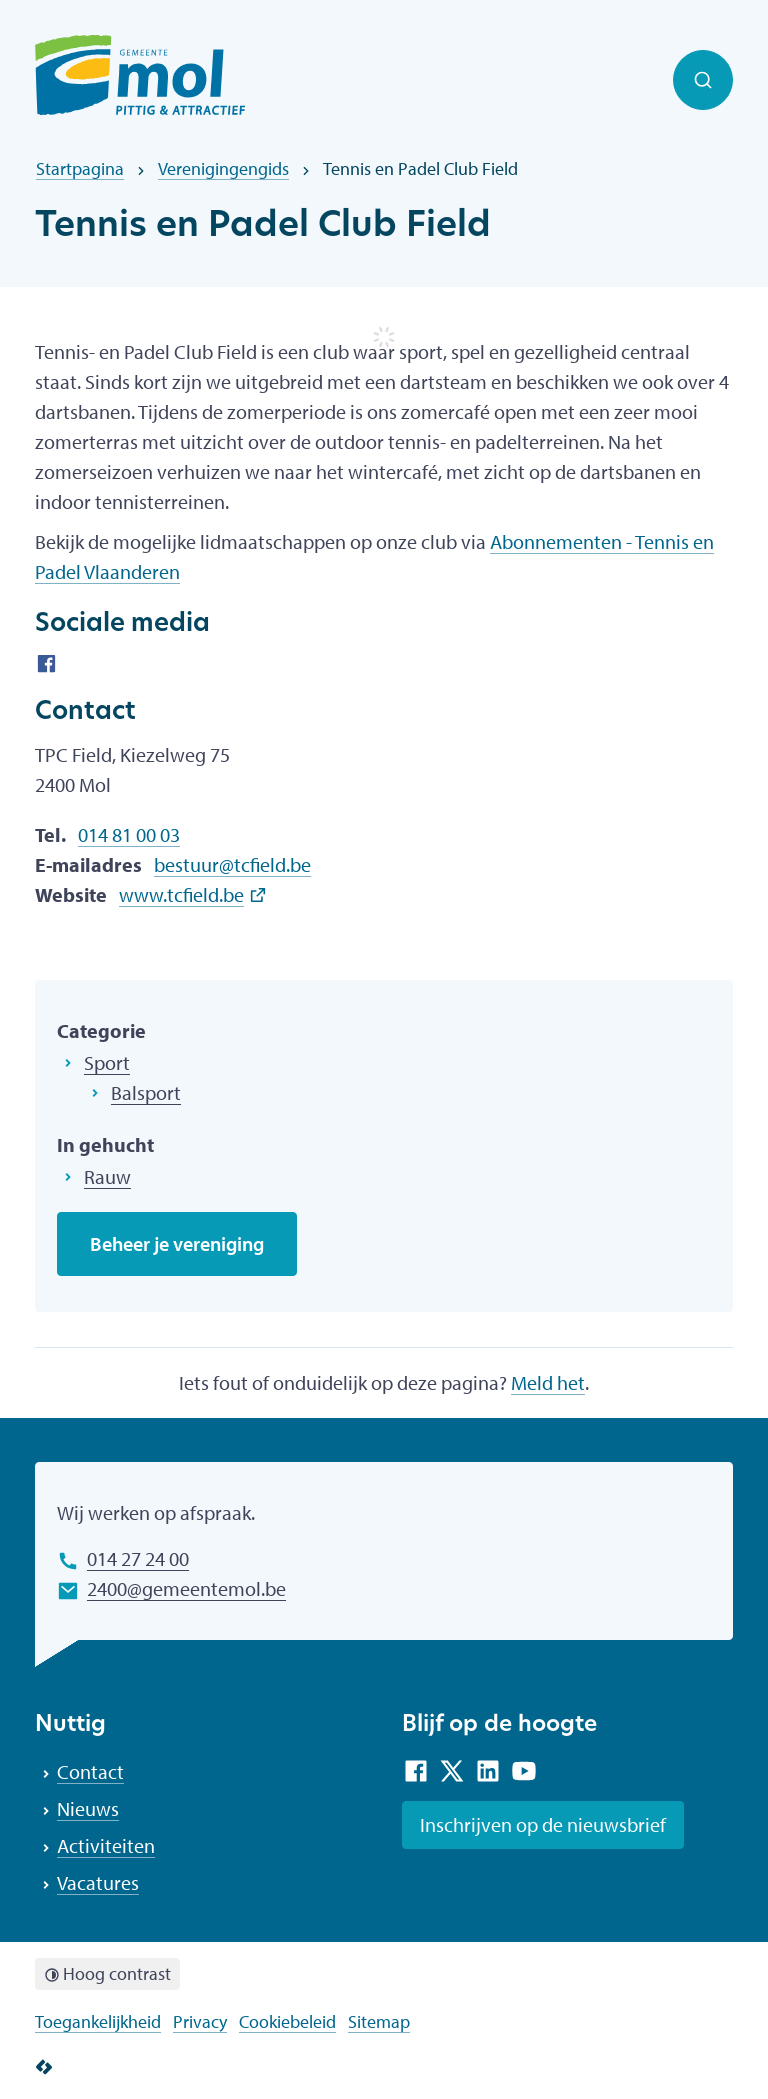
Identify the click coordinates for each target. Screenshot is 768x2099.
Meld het (548, 1382)
